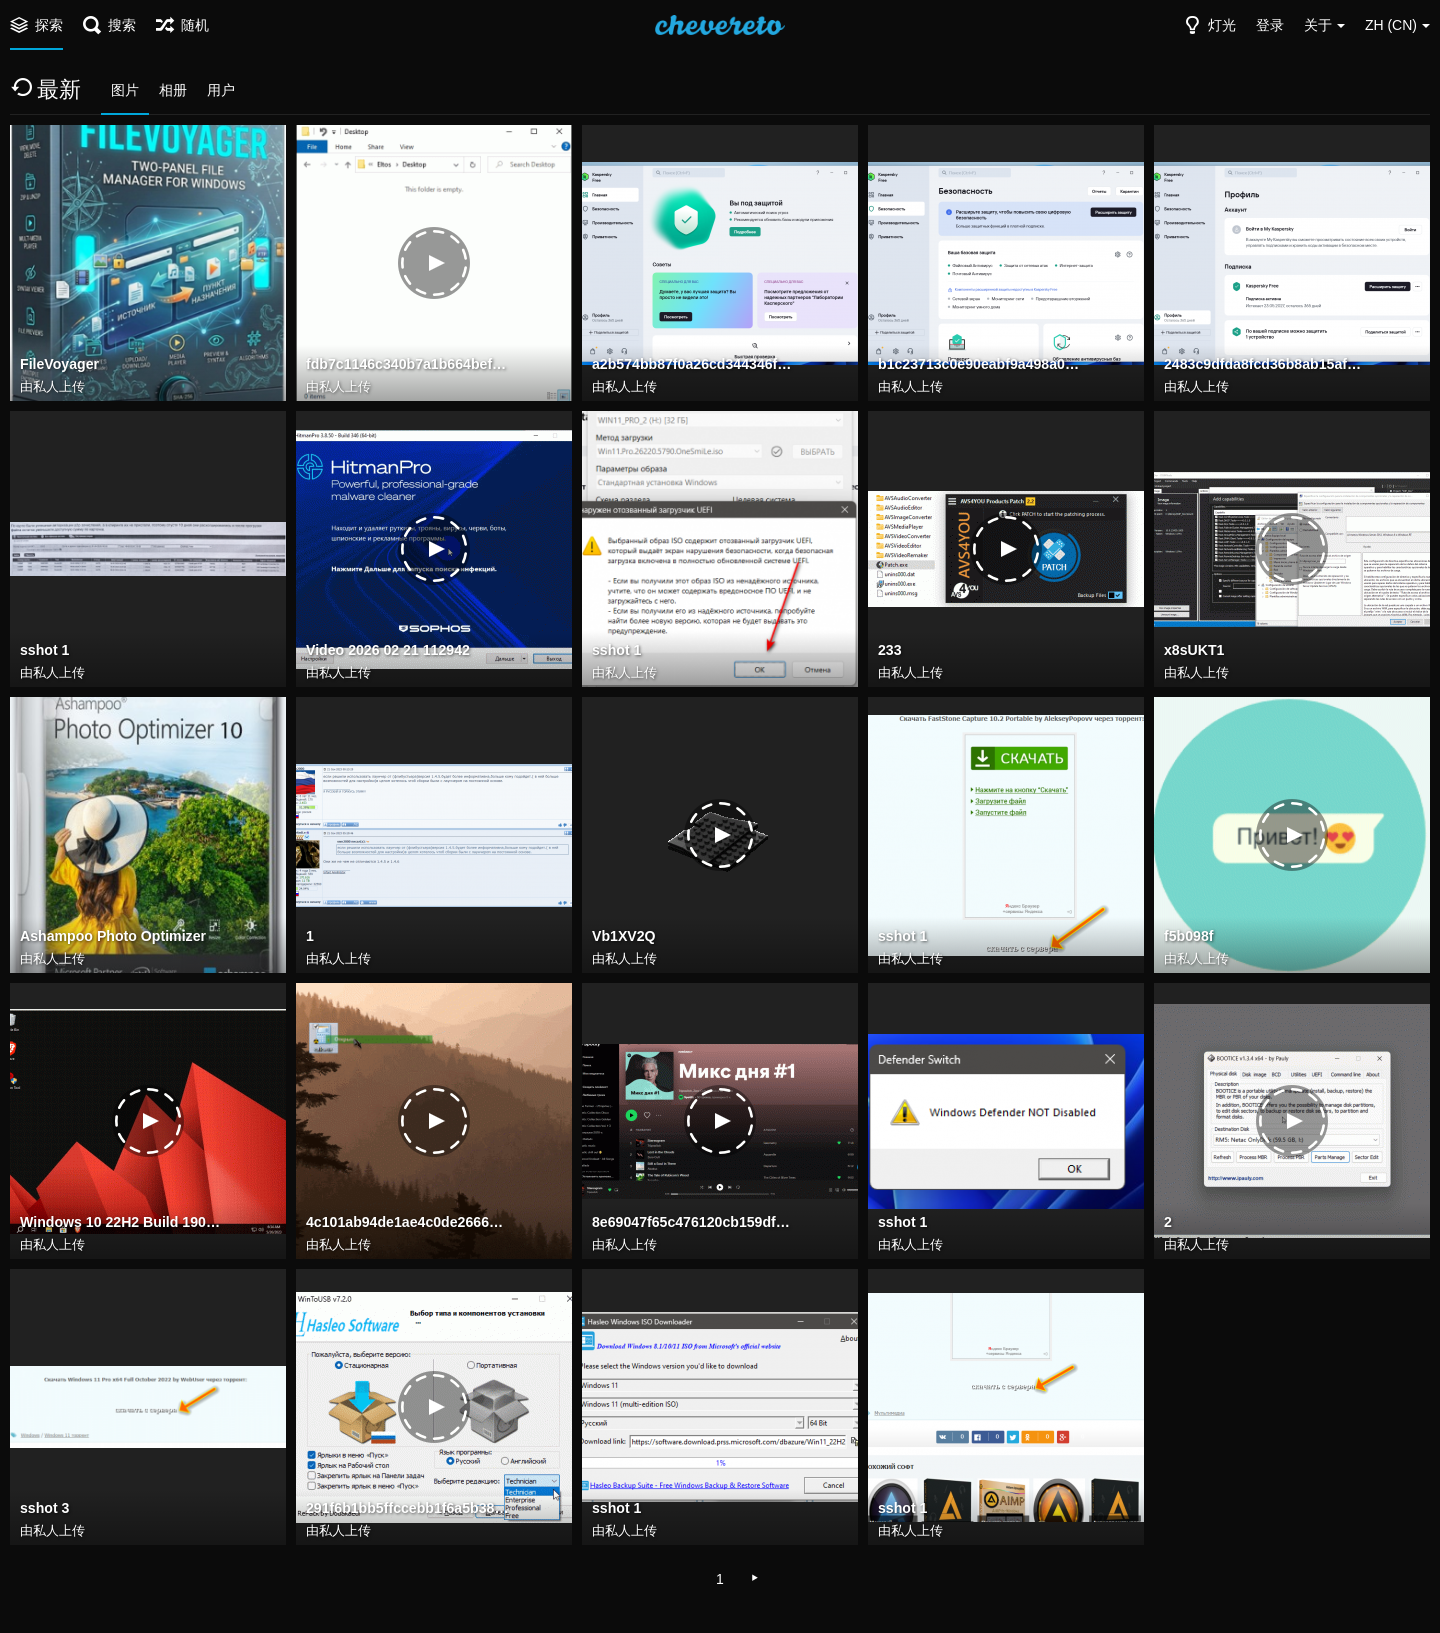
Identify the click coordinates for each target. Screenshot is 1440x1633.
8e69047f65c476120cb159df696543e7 (694, 1223)
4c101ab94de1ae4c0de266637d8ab (408, 1223)
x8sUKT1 (1194, 651)
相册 (173, 90)
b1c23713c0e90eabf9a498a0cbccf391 (980, 365)
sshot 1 (44, 651)
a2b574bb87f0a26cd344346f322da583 (694, 365)
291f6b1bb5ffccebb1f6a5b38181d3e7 (408, 1509)
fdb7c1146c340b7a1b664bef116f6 (408, 365)
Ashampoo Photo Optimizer (112, 937)
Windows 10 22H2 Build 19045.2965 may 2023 (122, 1223)
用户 (221, 90)
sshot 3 (44, 1509)
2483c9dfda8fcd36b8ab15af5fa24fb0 (1266, 365)
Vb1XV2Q (623, 937)
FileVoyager (59, 365)
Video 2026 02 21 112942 (387, 651)
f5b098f (1188, 937)
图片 (125, 90)
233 (889, 651)
